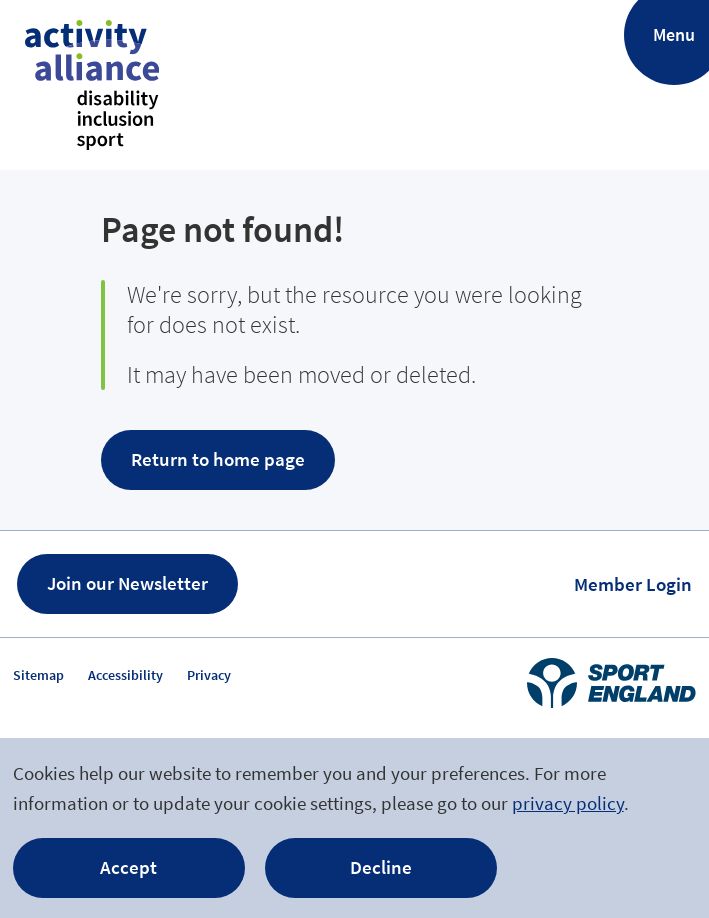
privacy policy (568, 803)
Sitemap (38, 675)
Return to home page (218, 459)
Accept (128, 867)
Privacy (209, 675)
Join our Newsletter (127, 583)
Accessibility (125, 675)
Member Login (633, 584)
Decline (381, 867)
